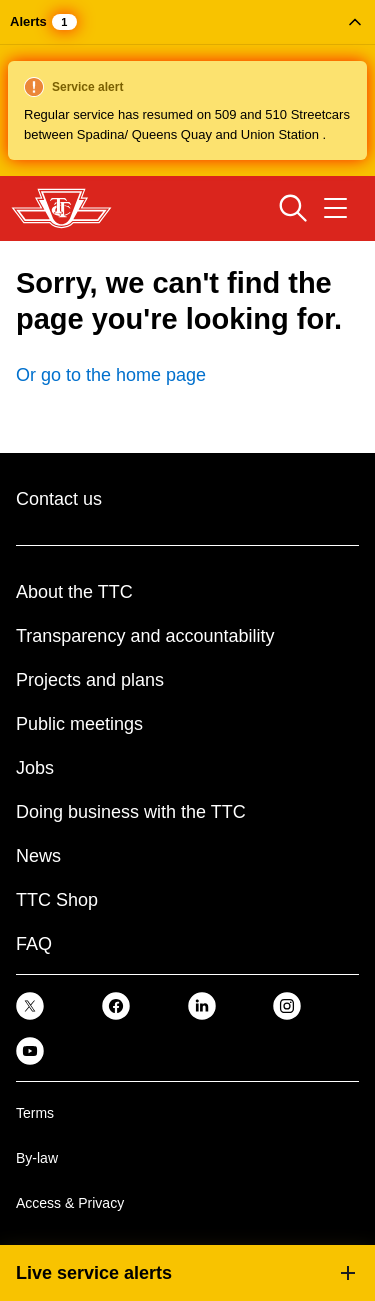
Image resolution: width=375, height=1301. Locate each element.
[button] (187, 88)
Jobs (35, 768)
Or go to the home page (111, 375)
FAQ (34, 944)
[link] (30, 1005)
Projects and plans (90, 680)
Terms (35, 1113)
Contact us (59, 499)
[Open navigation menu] (335, 208)
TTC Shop (57, 900)
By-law (37, 1158)
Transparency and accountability (145, 636)
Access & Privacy (70, 1203)
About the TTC (74, 592)
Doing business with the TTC (131, 812)
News (38, 856)
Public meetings (79, 724)
